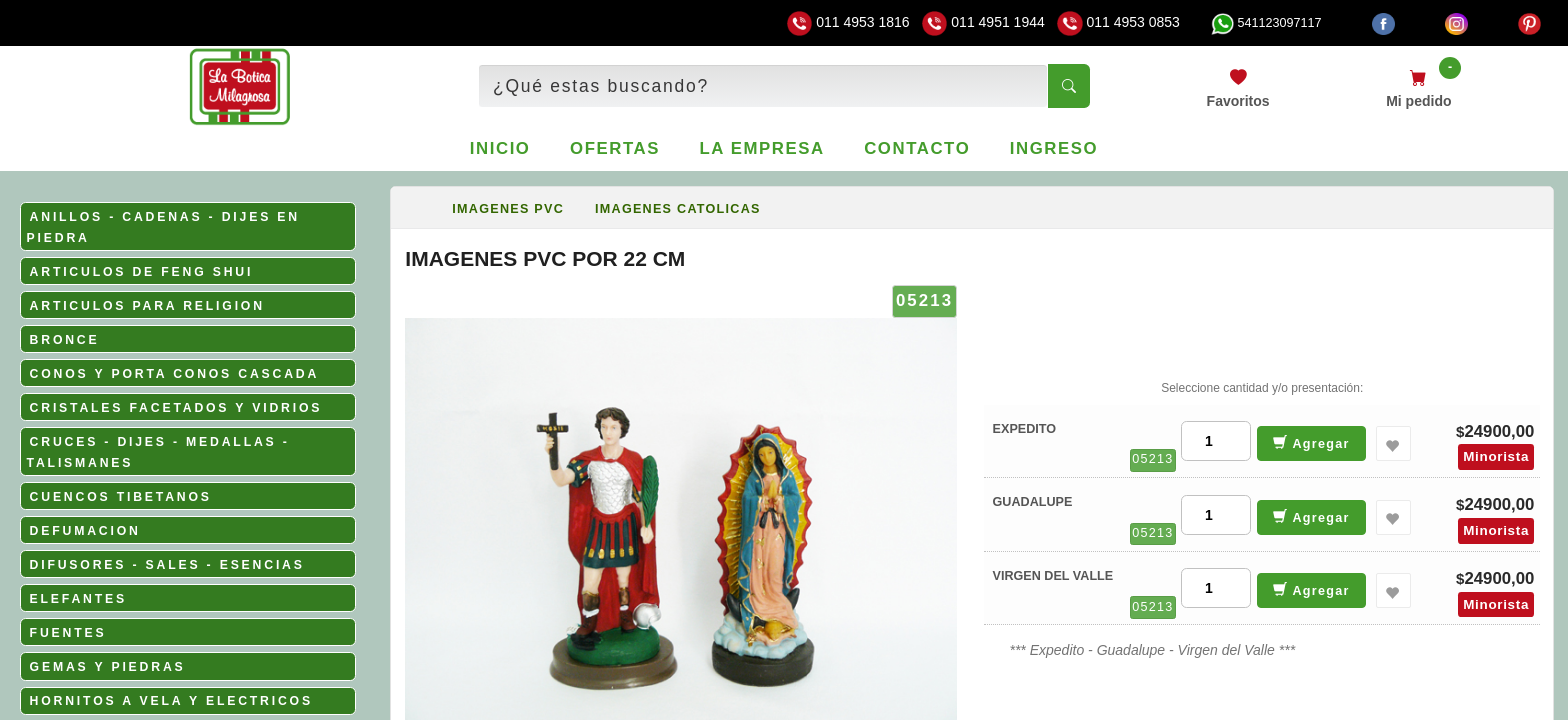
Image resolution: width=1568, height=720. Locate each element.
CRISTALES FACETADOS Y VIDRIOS (176, 408)
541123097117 (1266, 23)
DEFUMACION (85, 531)
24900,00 (1499, 431)
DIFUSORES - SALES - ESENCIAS (167, 565)
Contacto (917, 148)
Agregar (1311, 442)
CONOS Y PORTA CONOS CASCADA (175, 374)
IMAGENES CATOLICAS (678, 209)
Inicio (500, 148)
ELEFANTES (78, 599)
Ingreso (1054, 148)
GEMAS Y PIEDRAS (108, 667)
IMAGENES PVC (508, 209)
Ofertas (615, 148)
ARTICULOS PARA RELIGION (147, 306)
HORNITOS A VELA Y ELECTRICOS (171, 701)
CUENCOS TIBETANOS (121, 497)
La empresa (762, 148)
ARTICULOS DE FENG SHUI (142, 272)
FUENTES (68, 633)
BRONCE (65, 340)
